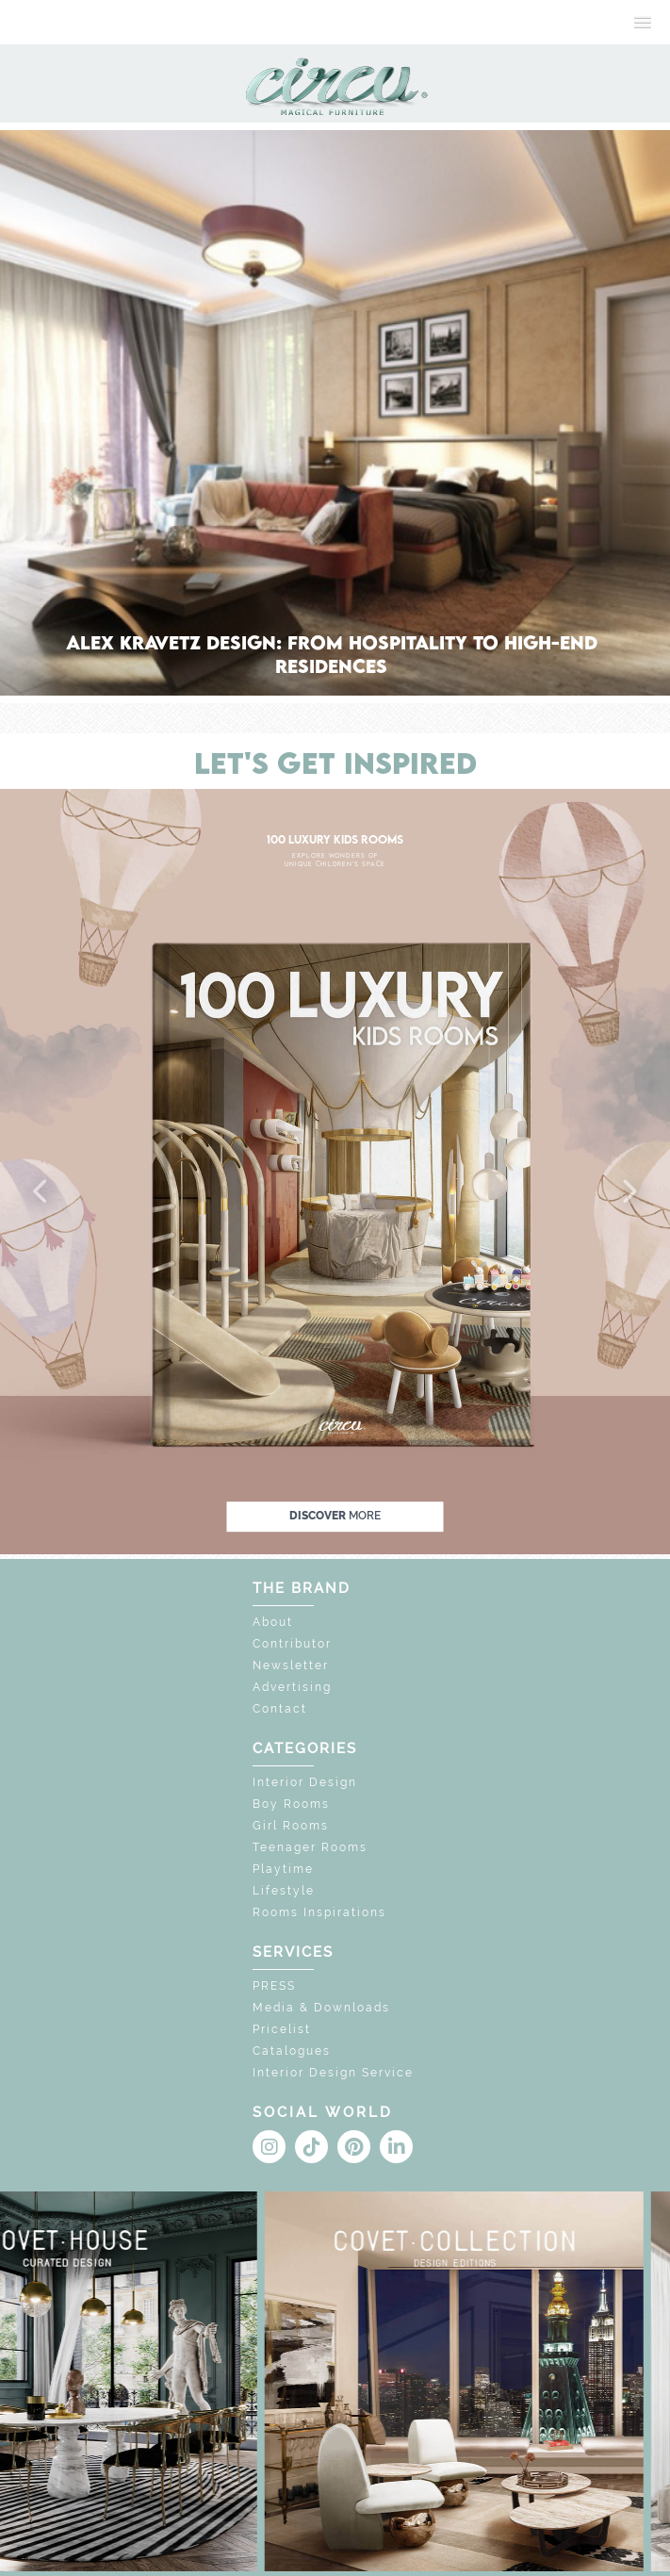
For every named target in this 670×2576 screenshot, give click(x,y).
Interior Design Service (333, 2072)
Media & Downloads (321, 2007)
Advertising (292, 1687)
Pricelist (282, 2029)
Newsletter (291, 1665)
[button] (41, 1192)
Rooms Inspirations (319, 1912)
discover (335, 1516)
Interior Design (305, 1782)
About (273, 1622)
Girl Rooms (291, 1825)
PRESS (274, 1986)
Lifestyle (284, 1890)
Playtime (283, 1869)
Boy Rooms (291, 1804)
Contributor (292, 1643)
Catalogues (292, 2051)
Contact (280, 1708)
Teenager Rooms (310, 1847)
